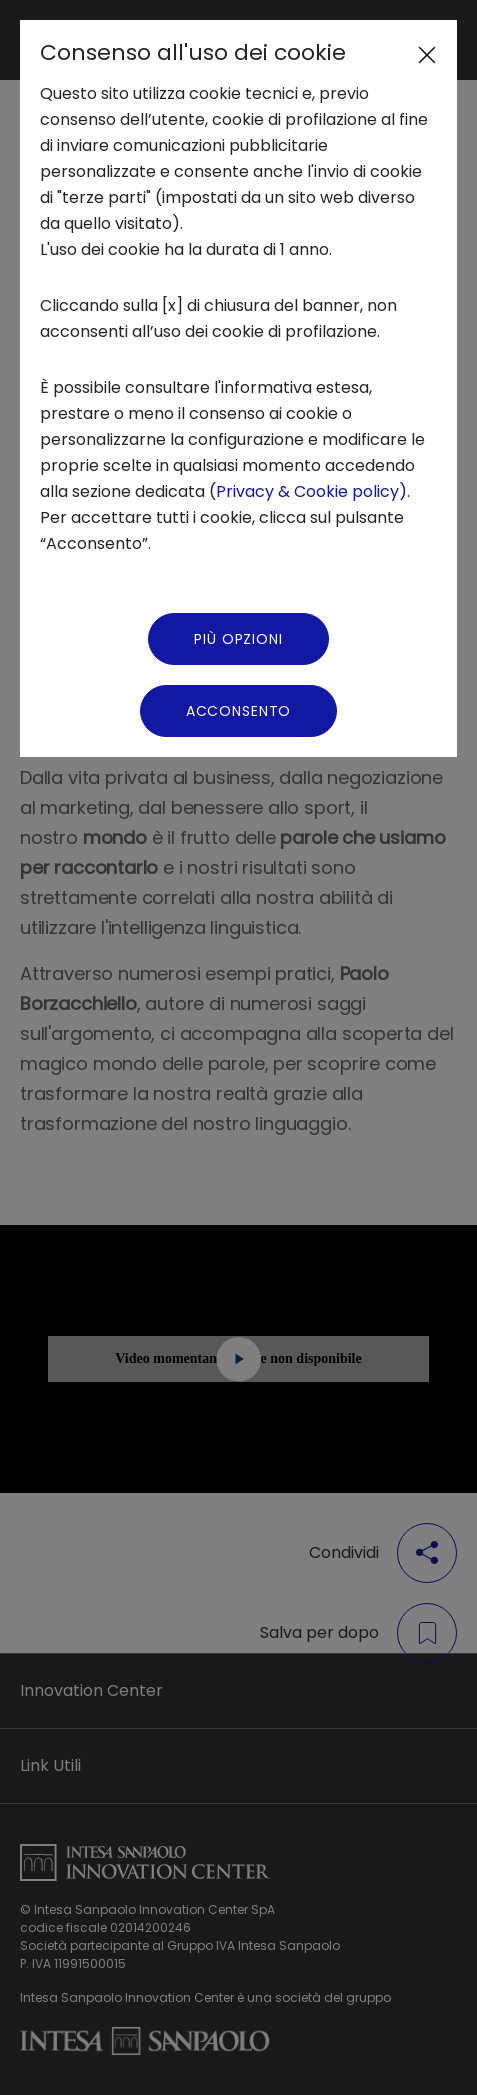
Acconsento (238, 711)
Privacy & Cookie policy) (311, 491)
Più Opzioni (238, 639)
